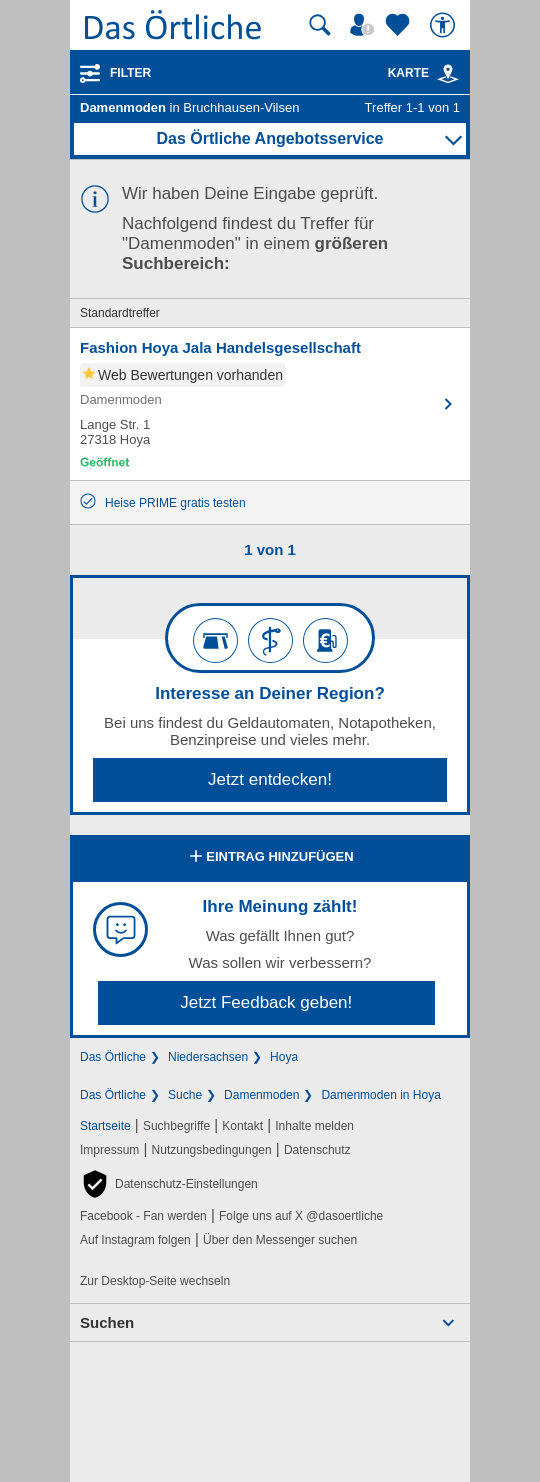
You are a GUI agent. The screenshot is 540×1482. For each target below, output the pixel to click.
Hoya (284, 1057)
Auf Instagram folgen (135, 1240)
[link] (448, 74)
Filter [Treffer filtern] (130, 73)
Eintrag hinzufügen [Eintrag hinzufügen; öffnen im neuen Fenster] (269, 858)
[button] (169, 1184)
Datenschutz (317, 1150)
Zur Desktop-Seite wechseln (155, 1281)
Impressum (109, 1150)
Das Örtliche (113, 1057)
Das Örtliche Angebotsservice (269, 138)
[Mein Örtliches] (365, 25)
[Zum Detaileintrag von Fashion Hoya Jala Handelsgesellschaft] (270, 404)
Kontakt (242, 1126)
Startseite (105, 1126)
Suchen (107, 1322)
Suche (185, 1095)
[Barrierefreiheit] (445, 25)
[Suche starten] (320, 25)
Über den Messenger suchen (280, 1240)
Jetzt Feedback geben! (266, 1002)
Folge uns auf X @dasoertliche (301, 1216)
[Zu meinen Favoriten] (400, 25)
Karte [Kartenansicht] (424, 73)
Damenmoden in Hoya (380, 1095)
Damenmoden (261, 1095)
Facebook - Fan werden (143, 1216)
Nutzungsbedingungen (212, 1150)
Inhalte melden (314, 1126)
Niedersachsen (208, 1057)
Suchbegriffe (176, 1126)
